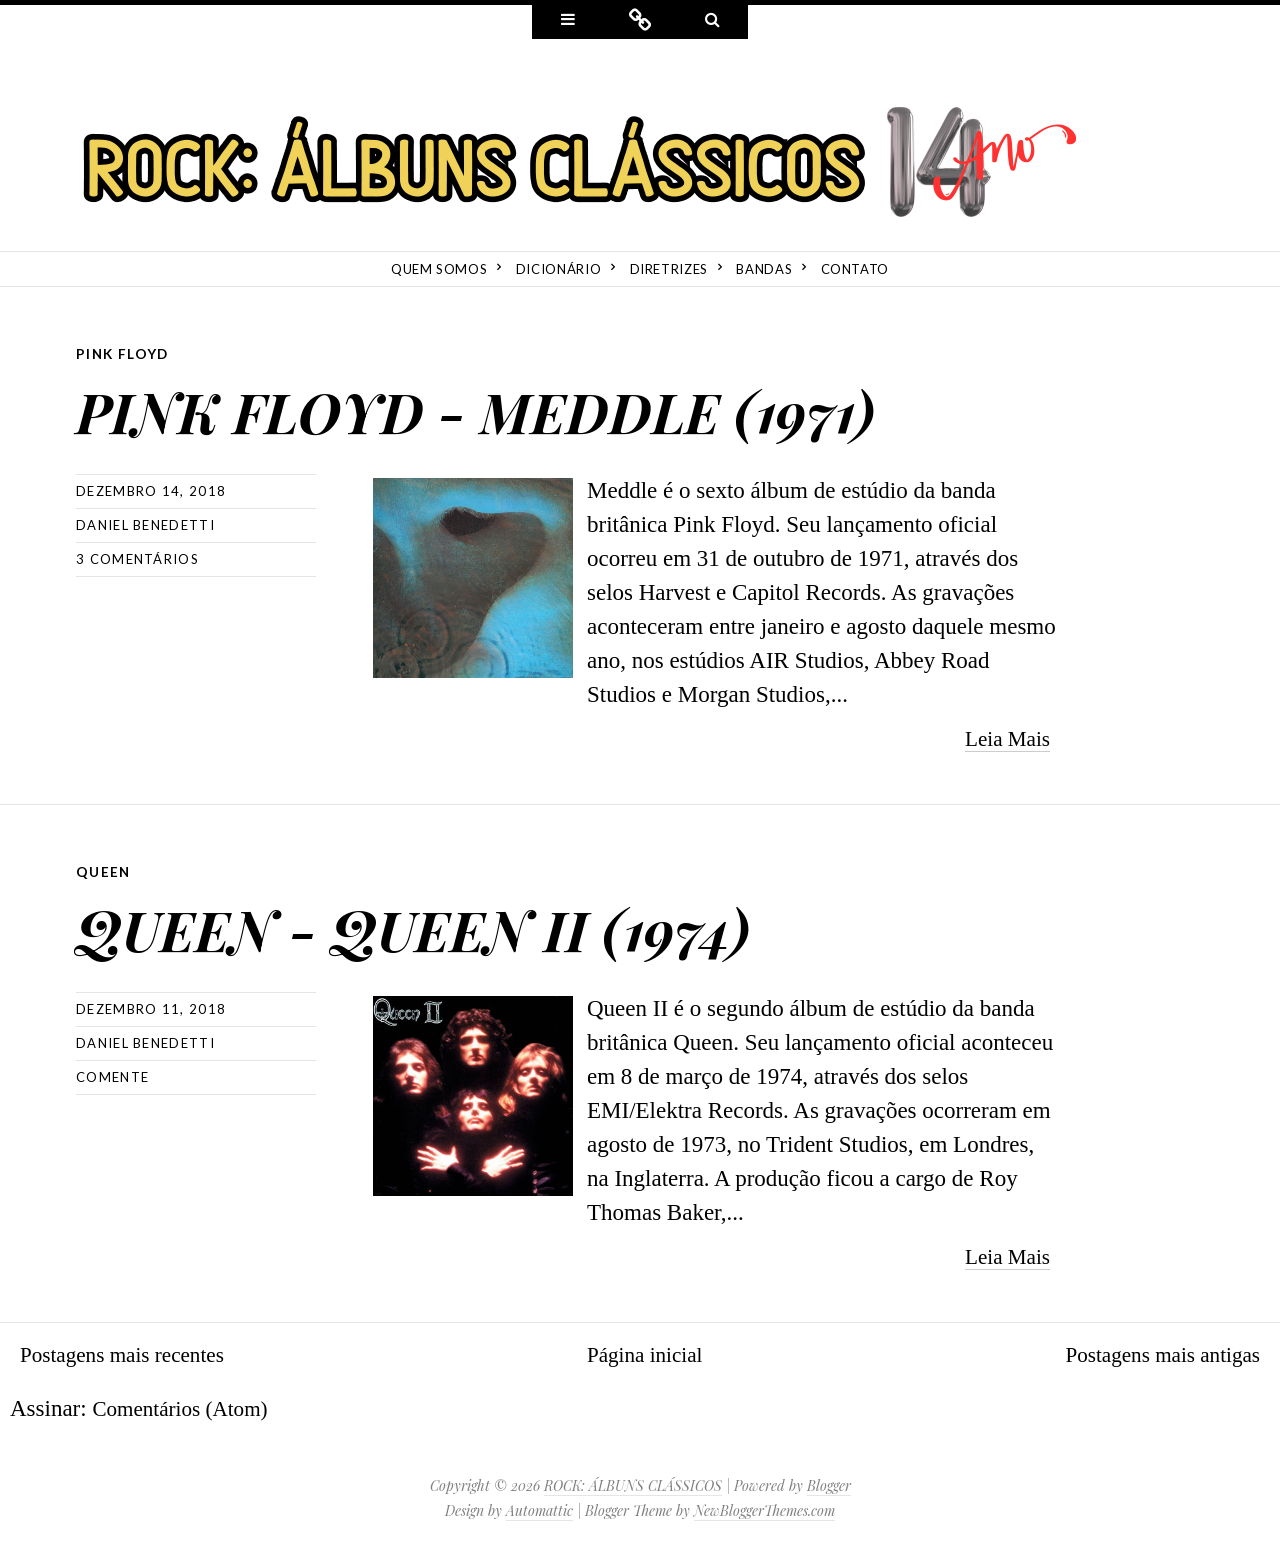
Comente (112, 1075)
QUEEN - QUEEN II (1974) (491, 921)
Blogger (829, 1483)
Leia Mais (1003, 737)
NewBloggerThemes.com (764, 1508)
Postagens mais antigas (1154, 1352)
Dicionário (559, 269)
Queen (104, 870)
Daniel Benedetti (145, 524)
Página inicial (645, 1352)
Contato (855, 269)
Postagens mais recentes (131, 1352)
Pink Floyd (124, 353)
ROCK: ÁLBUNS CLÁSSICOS (633, 1483)
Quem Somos (439, 269)
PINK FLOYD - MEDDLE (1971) (566, 404)
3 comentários (137, 558)
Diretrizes (669, 269)
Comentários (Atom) (187, 1406)
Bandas (764, 269)
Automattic (539, 1508)
